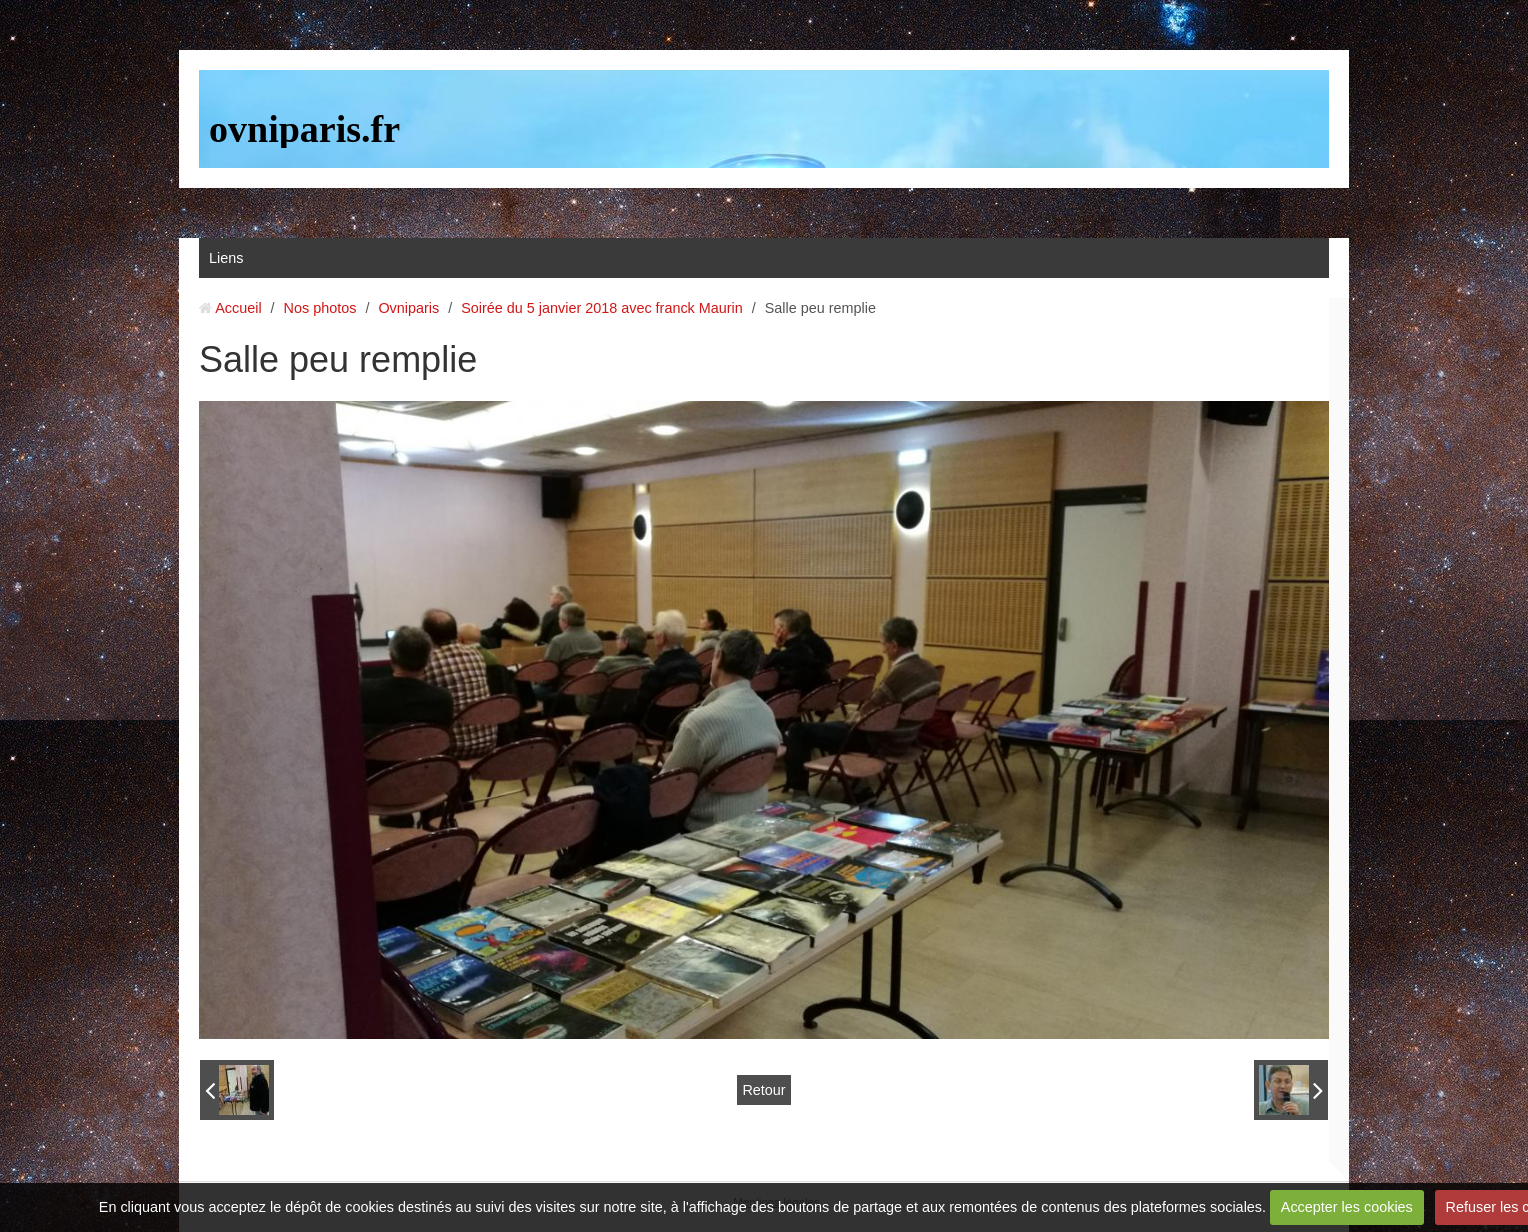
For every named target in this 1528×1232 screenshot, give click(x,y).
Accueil (238, 308)
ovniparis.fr (304, 129)
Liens (226, 258)
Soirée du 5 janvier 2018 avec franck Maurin (602, 308)
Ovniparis (408, 308)
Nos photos (320, 308)
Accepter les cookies (1347, 1207)
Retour (763, 1090)
